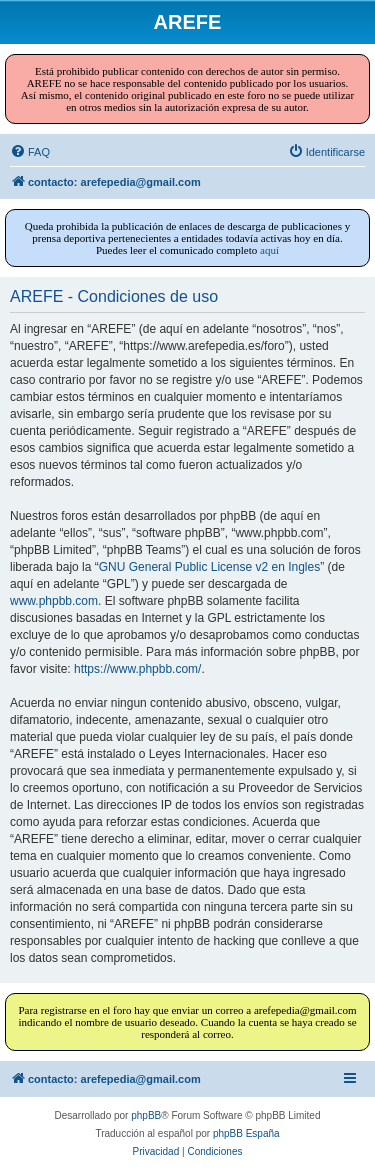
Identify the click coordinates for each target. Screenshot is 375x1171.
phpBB (146, 1115)
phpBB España (246, 1133)
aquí (269, 250)
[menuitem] (30, 152)
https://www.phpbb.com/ (137, 669)
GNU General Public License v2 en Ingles (209, 567)
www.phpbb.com (54, 601)
